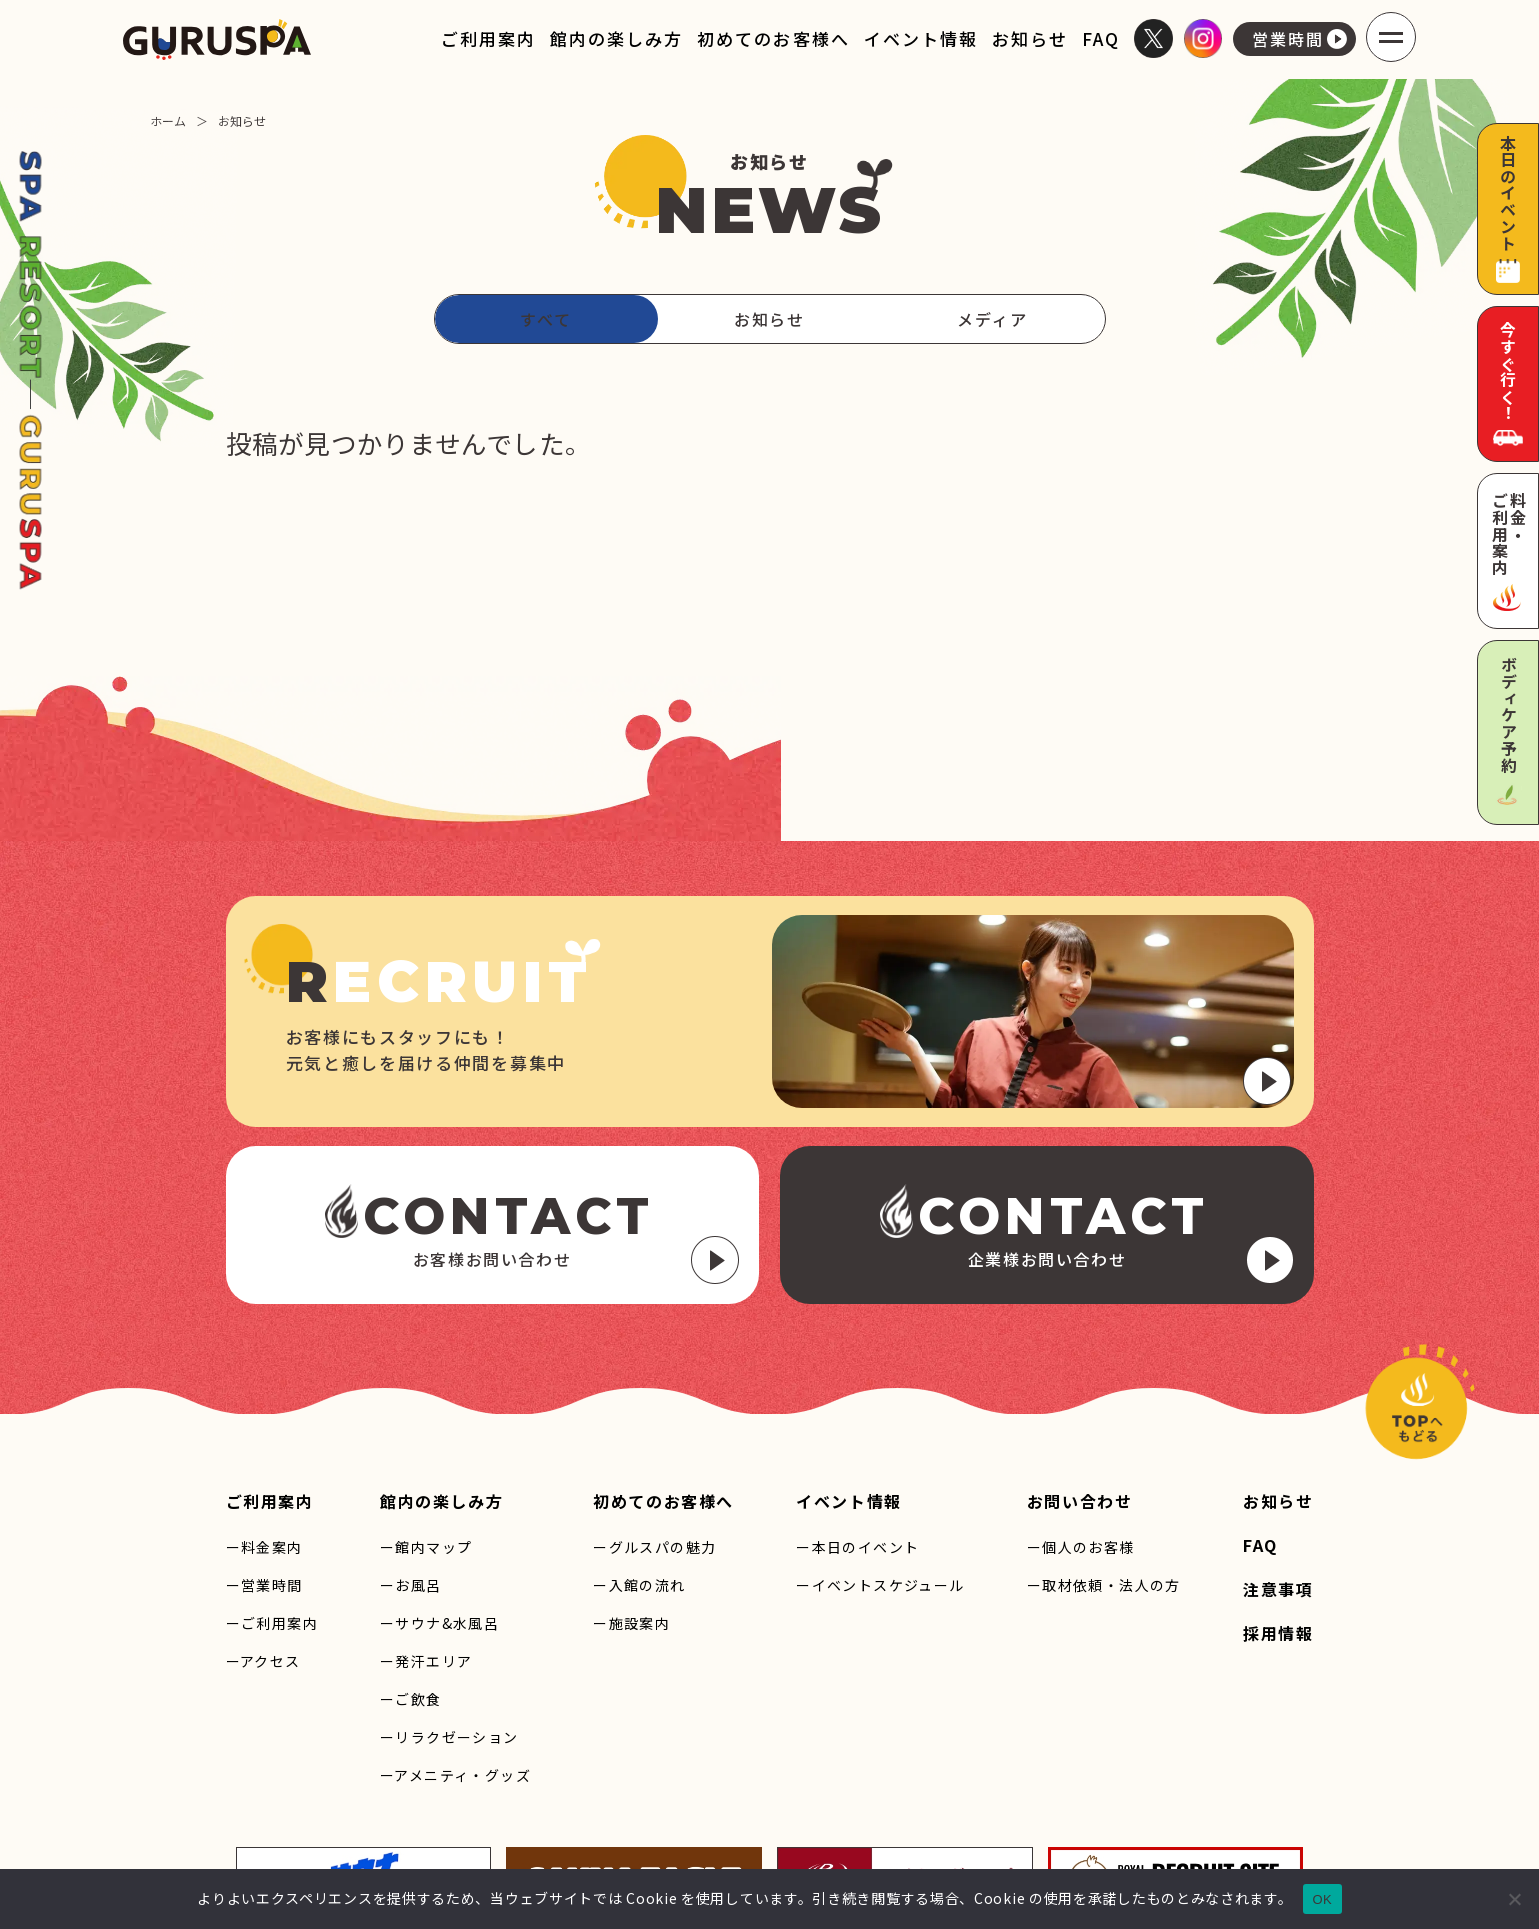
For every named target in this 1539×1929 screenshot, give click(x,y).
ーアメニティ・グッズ (455, 1634)
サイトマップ (917, 1839)
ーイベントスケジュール (880, 1444)
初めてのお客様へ (773, 38)
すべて (546, 319)
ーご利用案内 (272, 1482)
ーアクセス (263, 1520)
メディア (992, 319)
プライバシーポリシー (1044, 1839)
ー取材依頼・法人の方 (1104, 1444)
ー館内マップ (426, 1406)
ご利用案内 (488, 38)
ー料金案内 (264, 1406)
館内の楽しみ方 (616, 38)
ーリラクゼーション (449, 1596)
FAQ (1101, 38)
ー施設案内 (631, 1482)
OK (1322, 1899)
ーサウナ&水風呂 (439, 1482)
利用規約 (1156, 1839)
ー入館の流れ (639, 1444)
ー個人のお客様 (1081, 1406)
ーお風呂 (411, 1444)
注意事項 (1278, 1448)
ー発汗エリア (426, 1520)
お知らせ (1030, 38)
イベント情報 (921, 38)
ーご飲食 (411, 1558)
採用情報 (1278, 1492)
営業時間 (1299, 39)
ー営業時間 (264, 1444)
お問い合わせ (1080, 1360)
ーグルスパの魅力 (654, 1406)
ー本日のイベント (857, 1406)
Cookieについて (1253, 1839)
